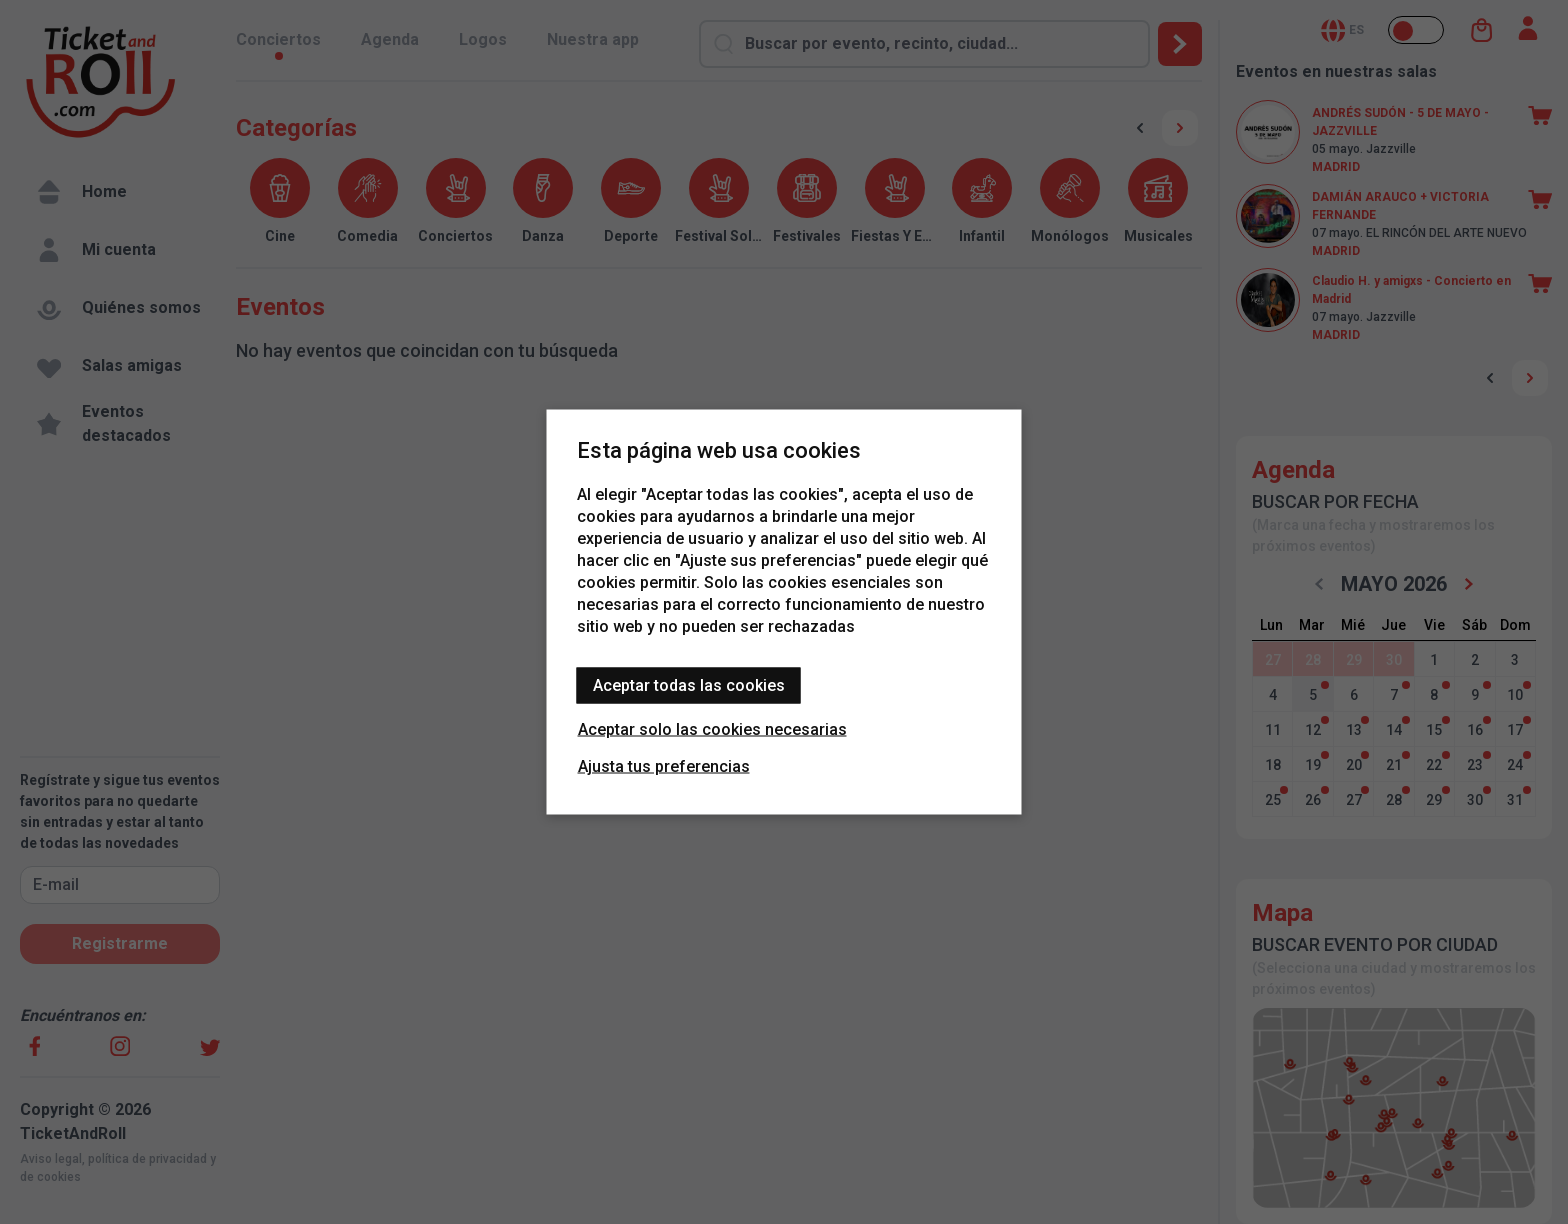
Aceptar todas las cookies (689, 685)
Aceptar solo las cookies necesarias (712, 729)
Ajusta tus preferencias (664, 766)
